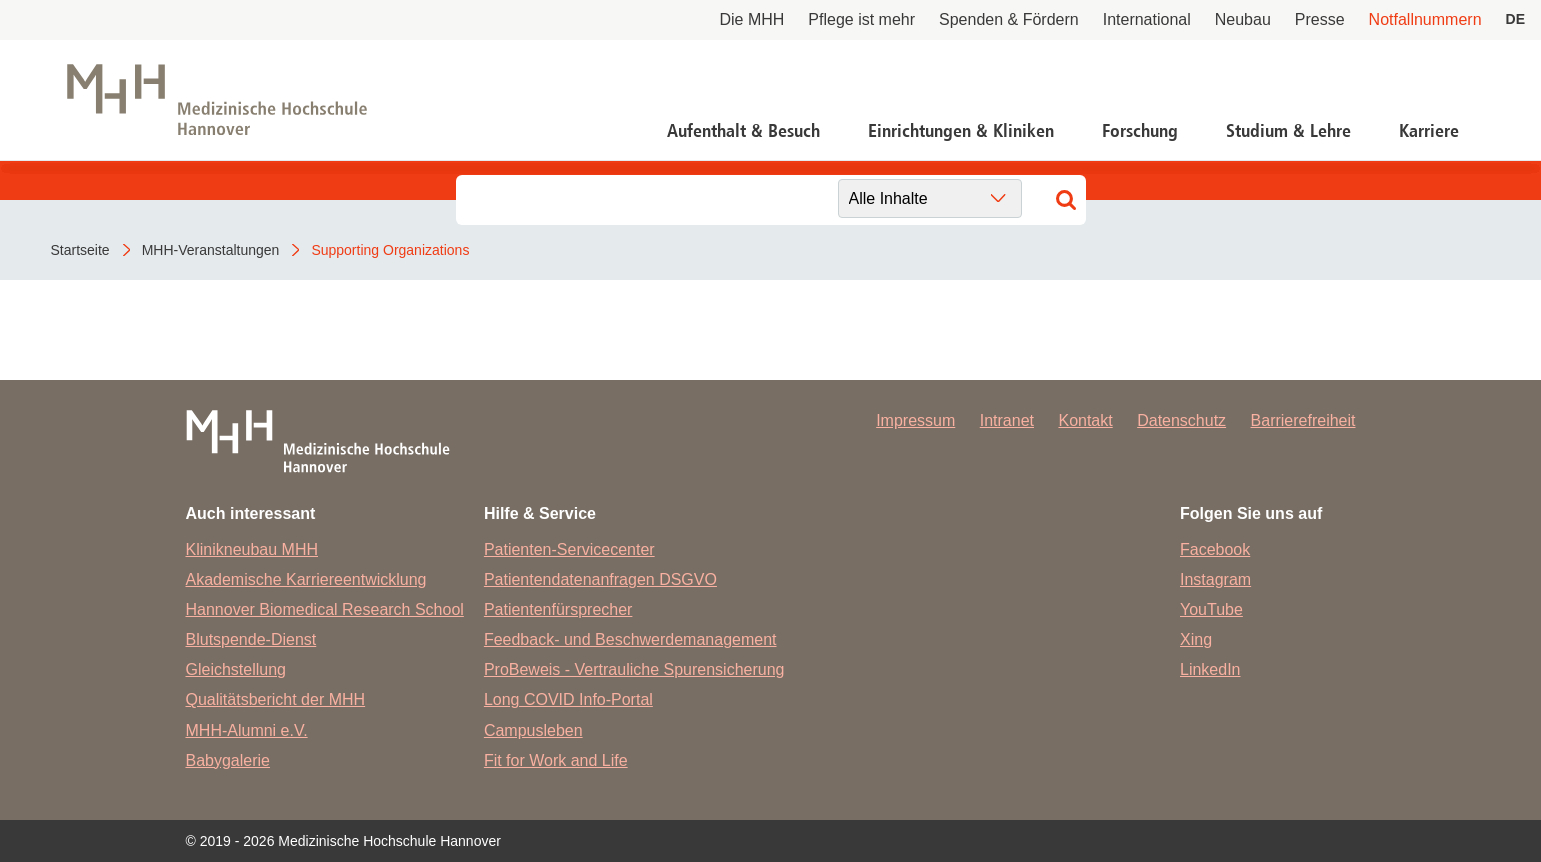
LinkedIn (1210, 669)
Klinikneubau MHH (252, 549)
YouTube (1211, 609)
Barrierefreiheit (1303, 420)
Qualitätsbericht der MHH (276, 699)
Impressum (915, 420)
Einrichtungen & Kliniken (961, 131)
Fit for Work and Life (556, 760)
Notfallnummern (1425, 19)
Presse (1320, 19)
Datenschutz (1181, 420)
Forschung (1140, 131)
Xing (1196, 639)
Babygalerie (228, 760)
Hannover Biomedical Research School (325, 609)
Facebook (1215, 549)
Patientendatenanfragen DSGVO (600, 579)
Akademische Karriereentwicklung (306, 579)
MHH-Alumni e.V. (247, 730)
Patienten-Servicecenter (569, 549)
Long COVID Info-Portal (568, 699)
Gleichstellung (236, 669)
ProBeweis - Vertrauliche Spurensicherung (634, 669)
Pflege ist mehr (861, 19)
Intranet (1007, 420)
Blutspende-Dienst (251, 639)
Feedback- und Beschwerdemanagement (630, 639)
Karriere (1429, 131)
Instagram (1215, 579)
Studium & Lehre (1288, 131)
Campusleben (533, 730)
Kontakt (1085, 420)
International (1147, 19)
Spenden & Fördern (1009, 19)
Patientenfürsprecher (558, 609)
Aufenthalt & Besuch (743, 131)
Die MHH (751, 19)
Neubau (1243, 19)
